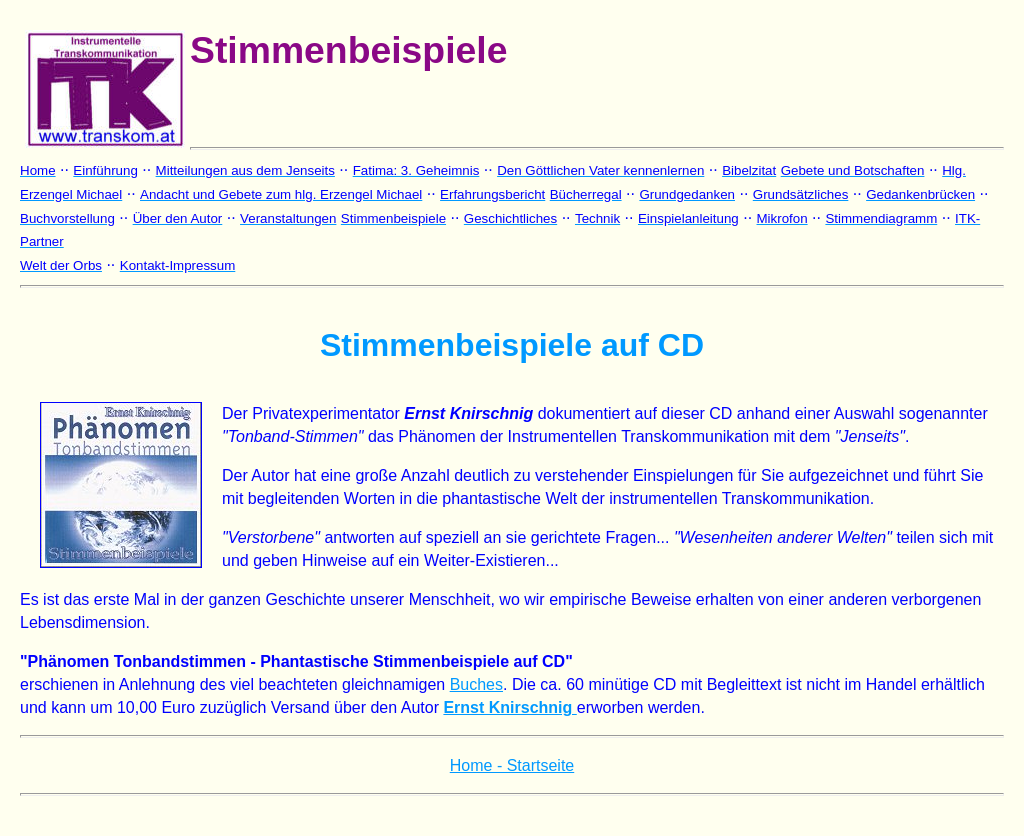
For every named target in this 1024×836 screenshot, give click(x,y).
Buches (476, 684)
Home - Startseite (512, 765)
